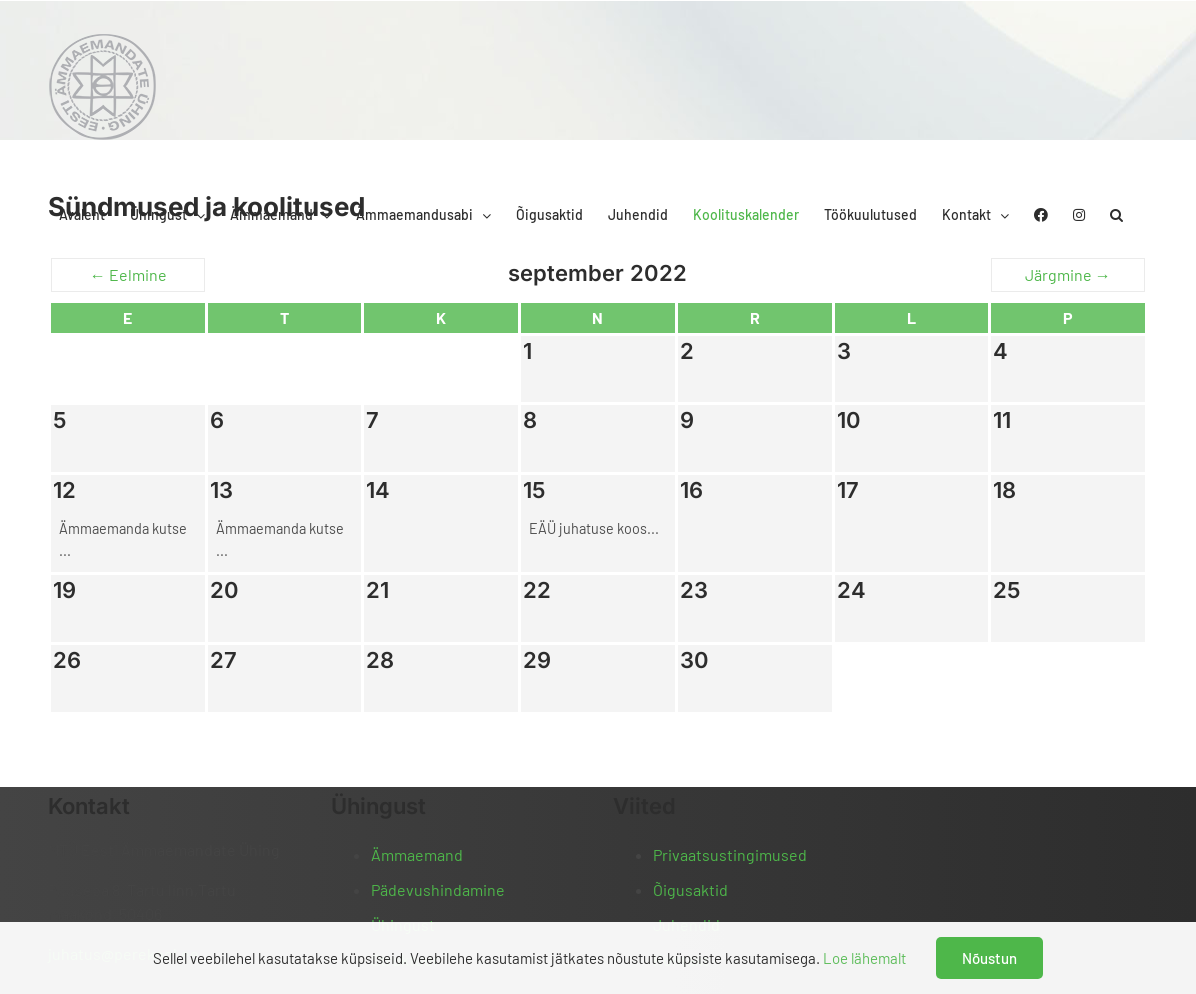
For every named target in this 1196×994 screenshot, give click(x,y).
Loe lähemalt (864, 958)
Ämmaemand (417, 854)
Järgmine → (1068, 274)
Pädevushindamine (438, 889)
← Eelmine (128, 274)
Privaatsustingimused (730, 854)
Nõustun (989, 958)
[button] (1116, 215)
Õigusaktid (690, 889)
